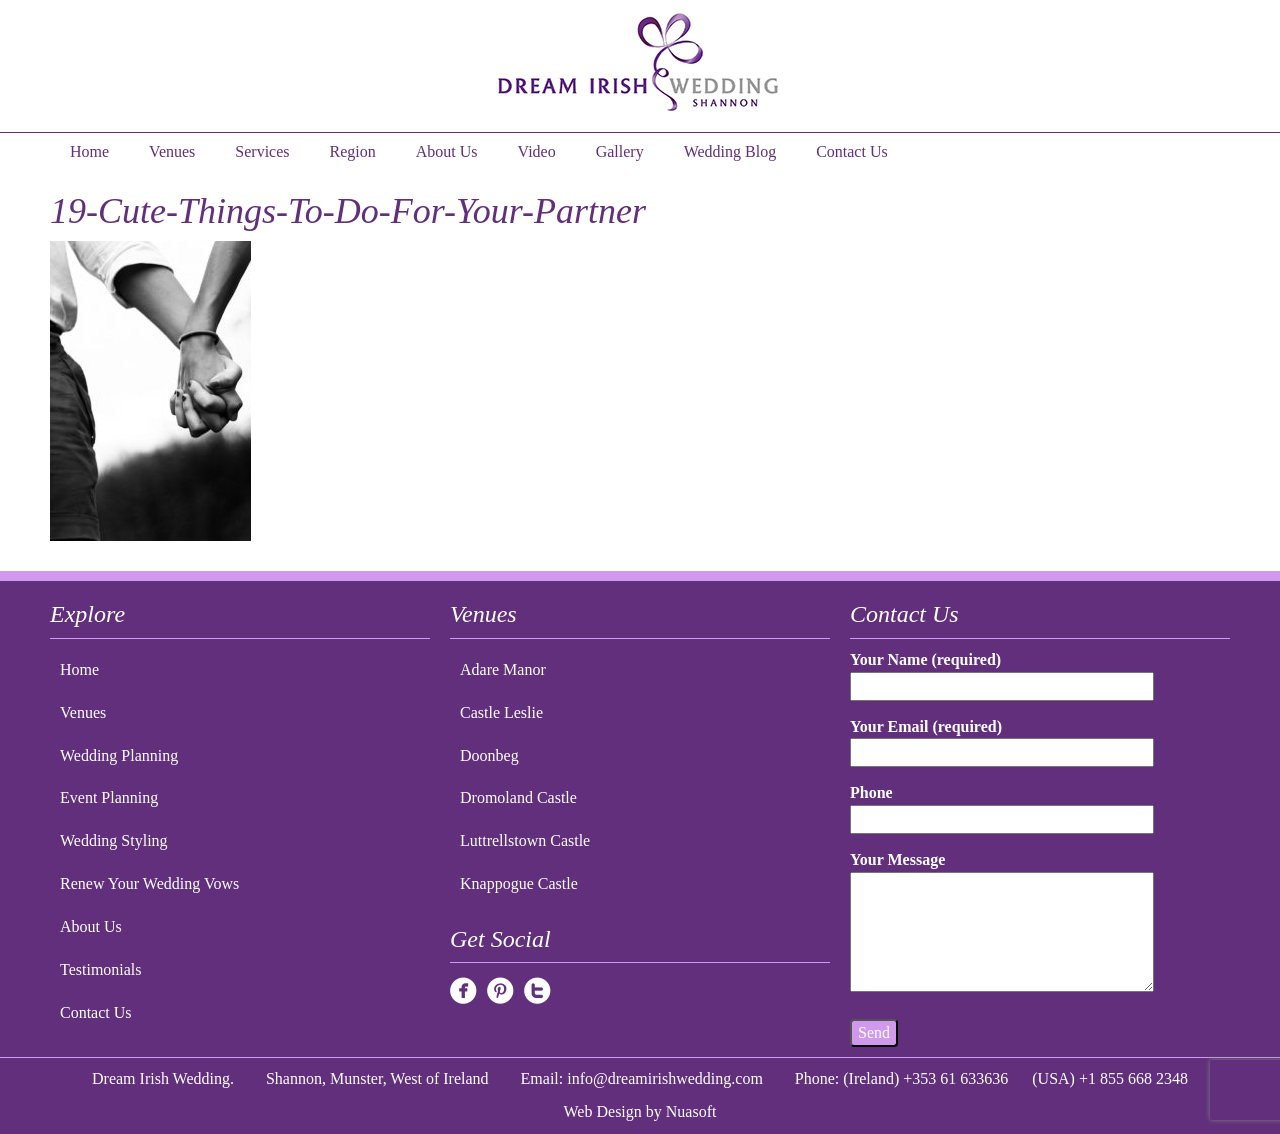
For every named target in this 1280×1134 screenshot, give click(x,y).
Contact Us (852, 151)
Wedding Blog (730, 151)
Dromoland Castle (518, 797)
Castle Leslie (501, 712)
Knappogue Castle (519, 883)
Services (262, 151)
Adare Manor (503, 669)
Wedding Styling (114, 840)
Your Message (1002, 923)
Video (537, 151)
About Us (447, 151)
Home (89, 151)
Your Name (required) (1002, 672)
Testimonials (101, 969)
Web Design (603, 1111)
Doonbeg (489, 755)
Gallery (620, 151)
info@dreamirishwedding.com (665, 1078)
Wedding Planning (119, 755)
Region (353, 151)
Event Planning (109, 797)
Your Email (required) (1002, 739)
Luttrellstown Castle (525, 840)
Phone (1002, 805)
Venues (172, 151)
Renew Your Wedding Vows (149, 883)
